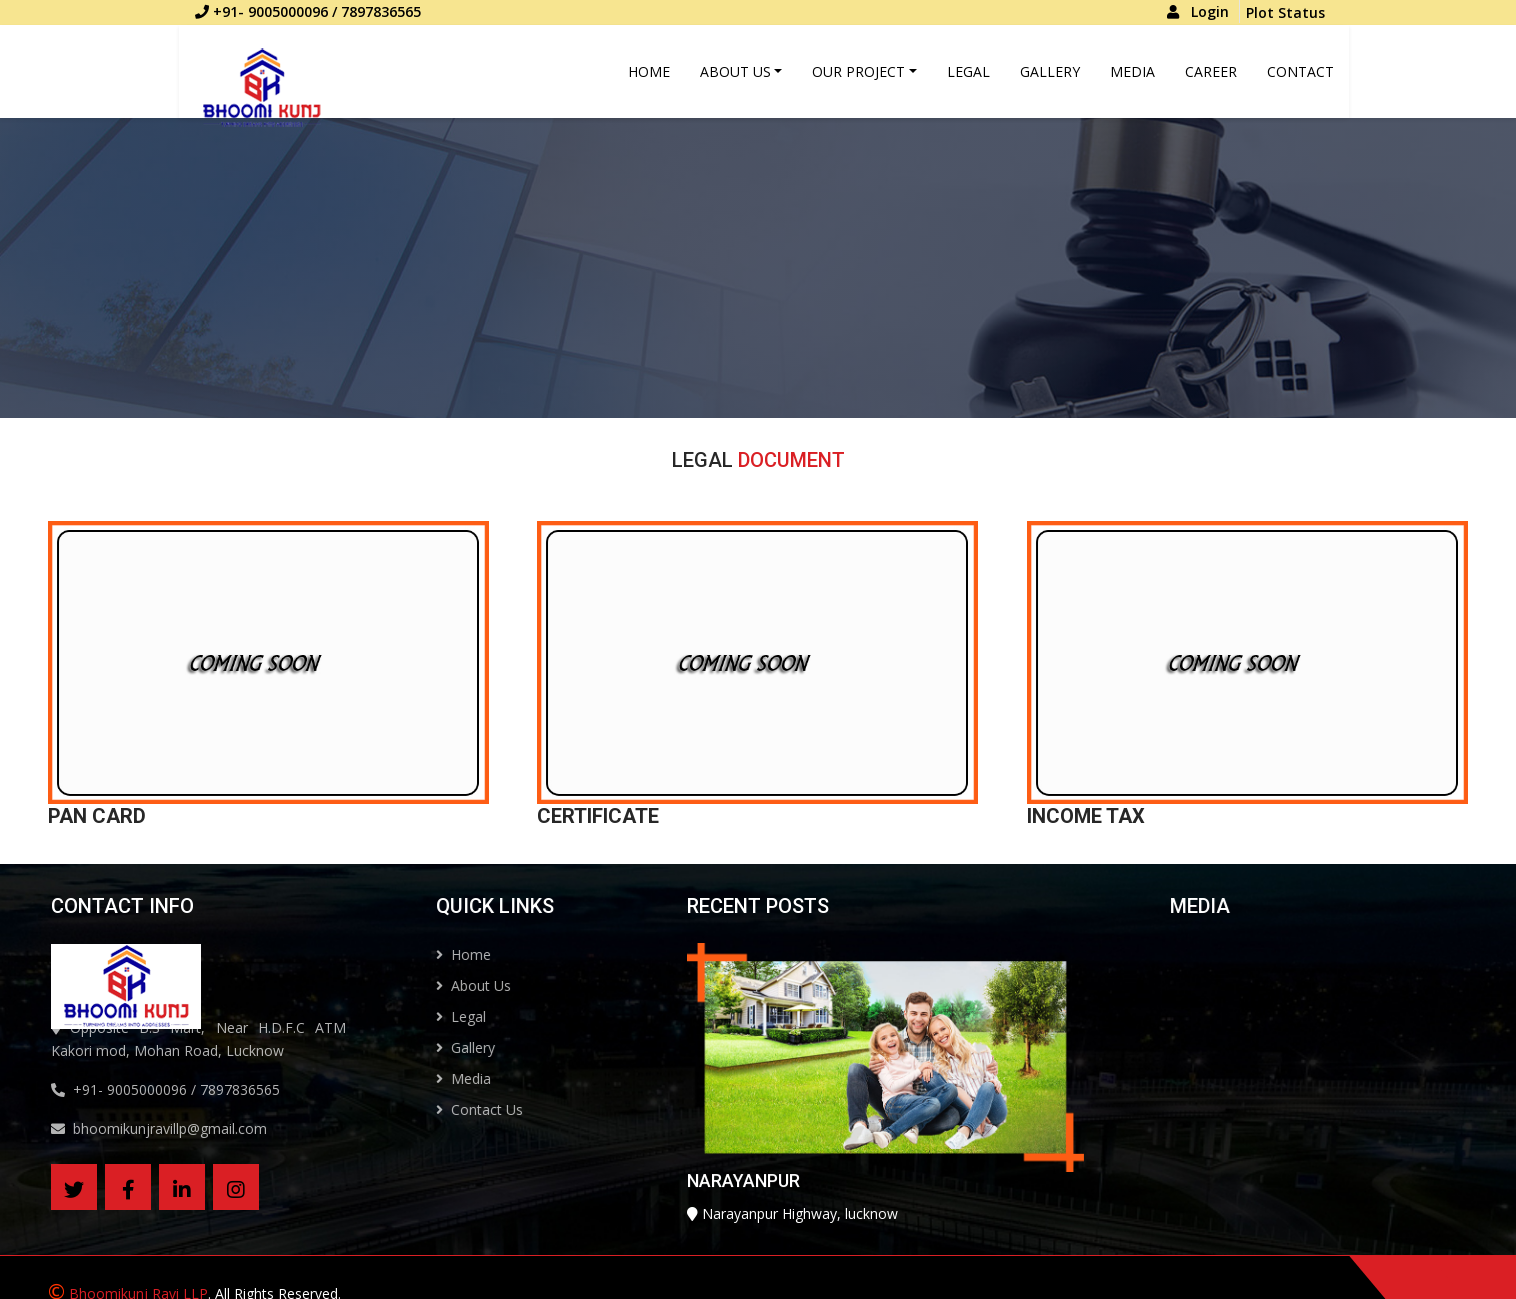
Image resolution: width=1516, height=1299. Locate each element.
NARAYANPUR (701, 1222)
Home (649, 71)
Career (1211, 71)
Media (1132, 71)
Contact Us (520, 1109)
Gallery (1050, 71)
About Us (735, 71)
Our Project (858, 71)
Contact (1300, 71)
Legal (968, 71)
